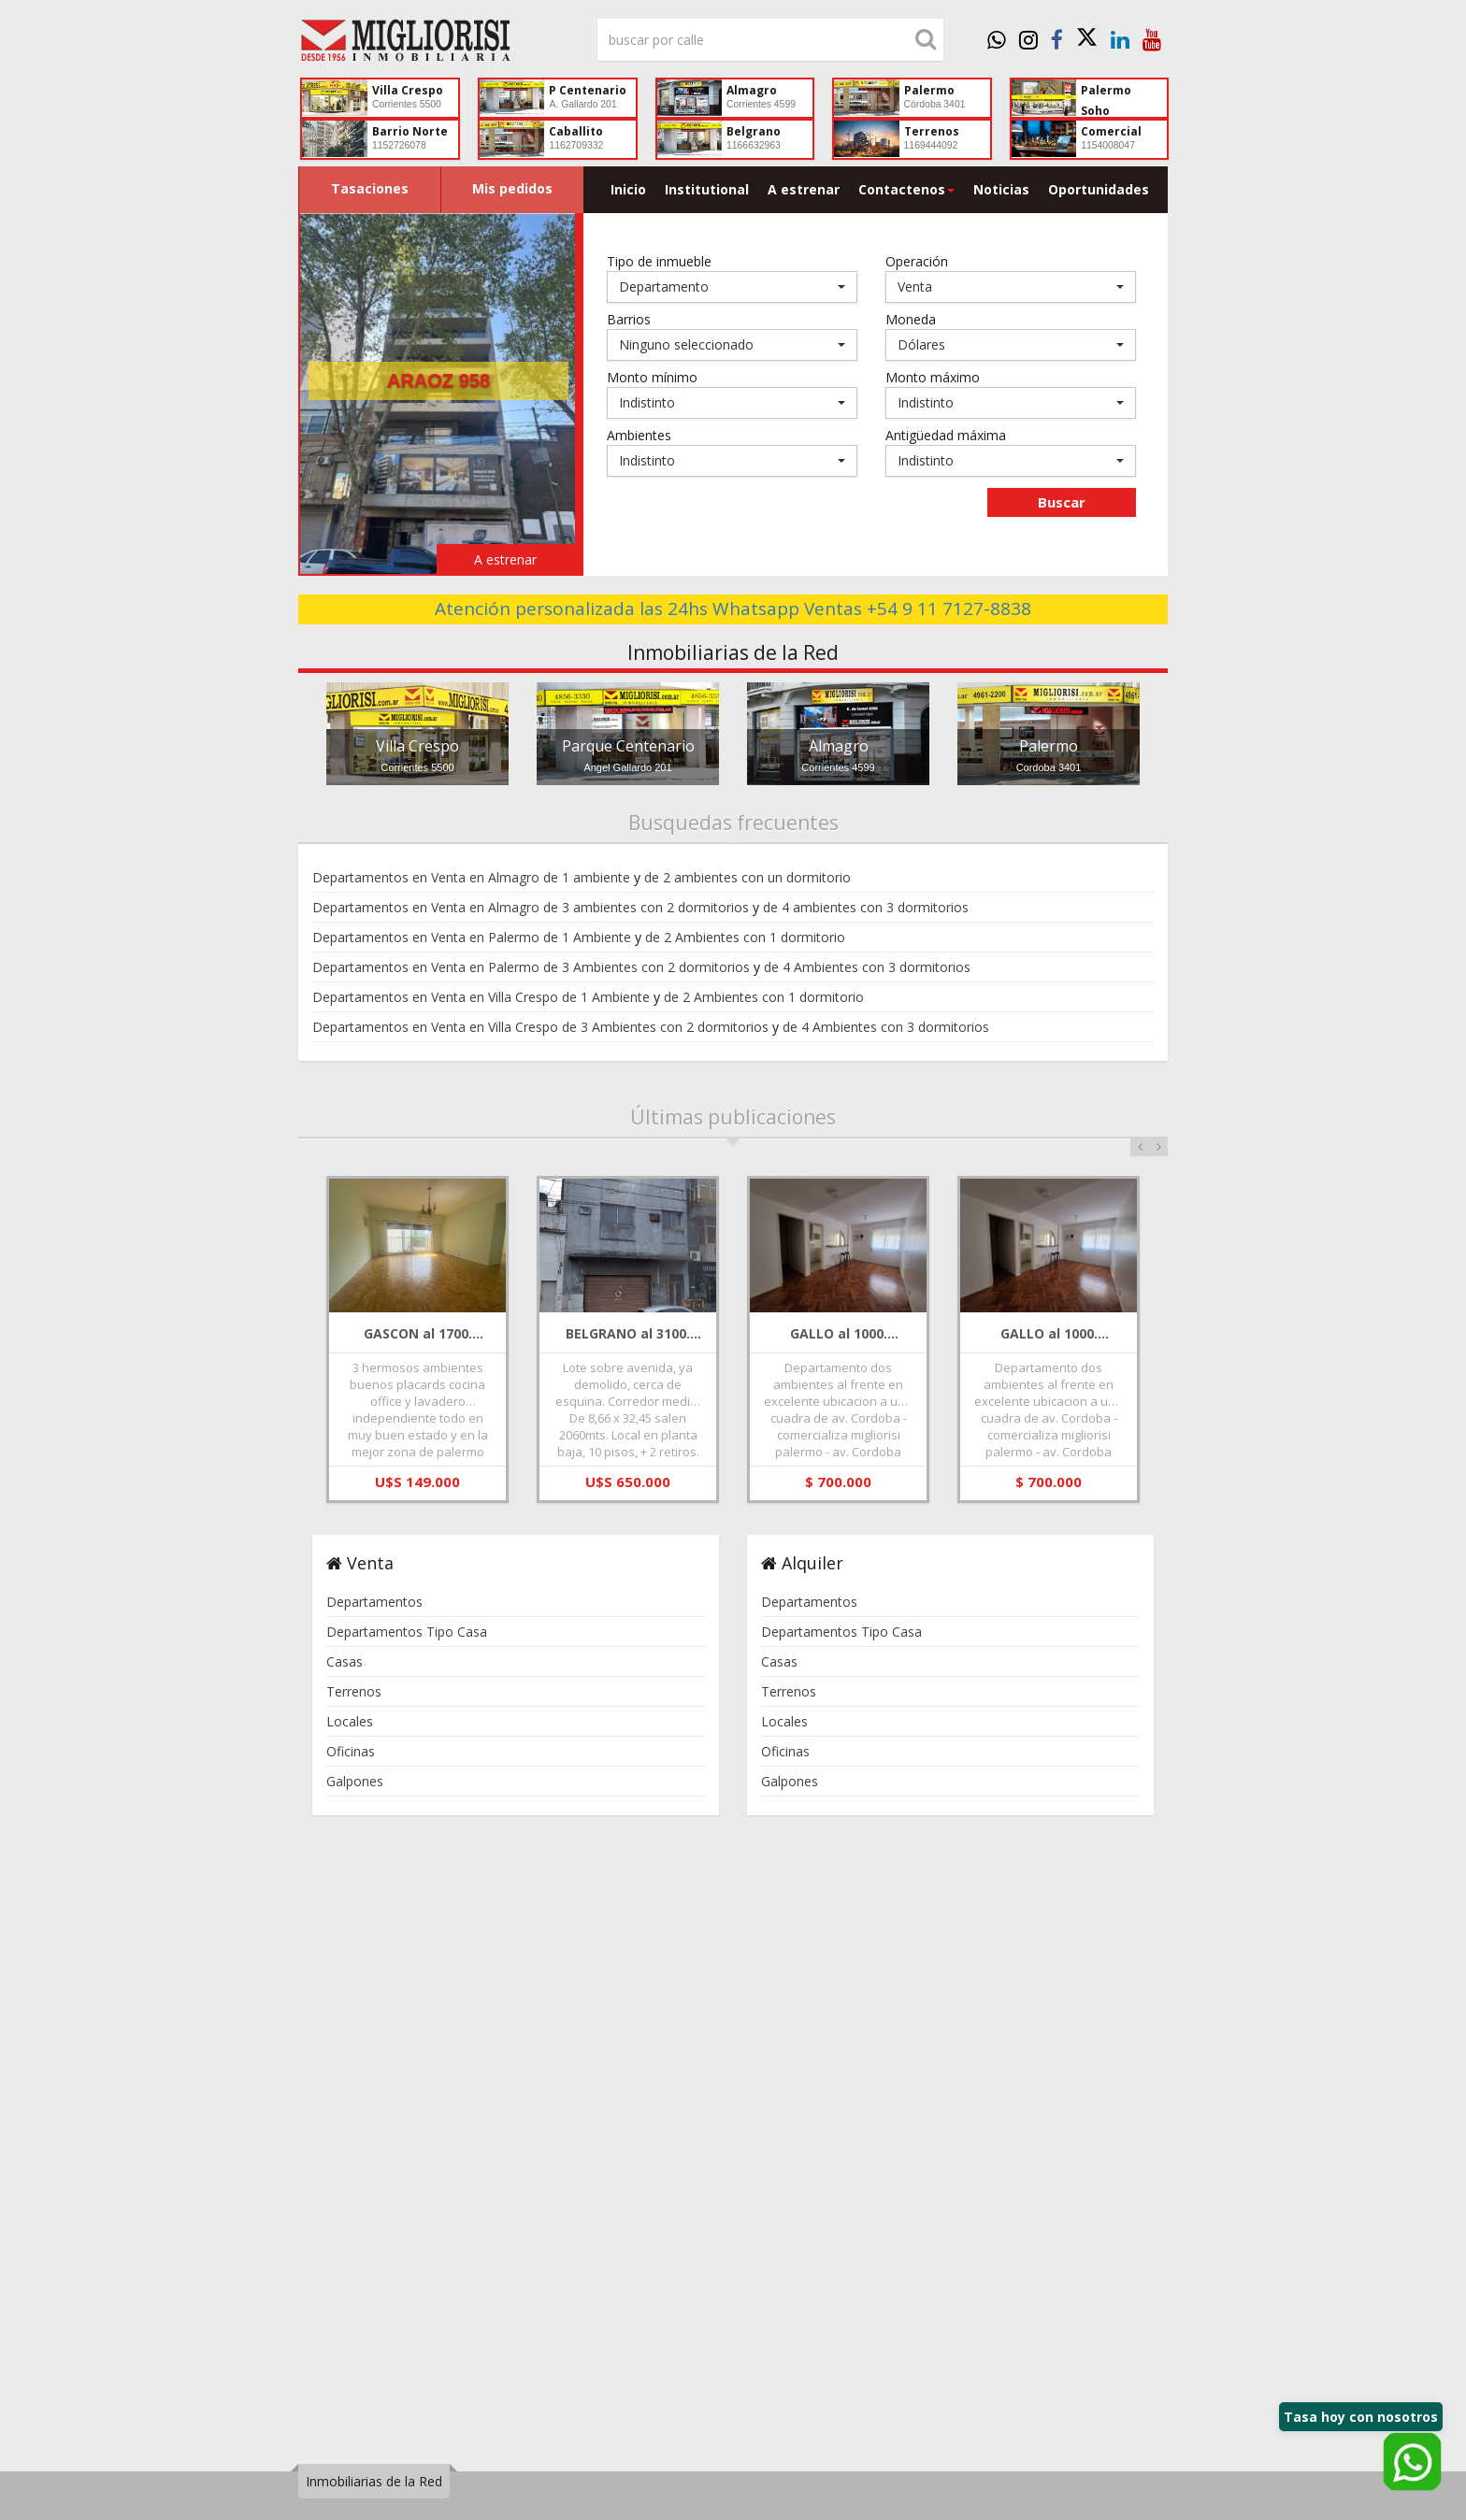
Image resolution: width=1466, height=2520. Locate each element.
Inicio (628, 189)
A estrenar (804, 189)
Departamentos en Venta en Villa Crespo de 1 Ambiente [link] (481, 997)
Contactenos (906, 189)
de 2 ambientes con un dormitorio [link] (747, 877)
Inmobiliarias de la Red (374, 2481)
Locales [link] (349, 1721)
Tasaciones (370, 188)
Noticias (1001, 189)
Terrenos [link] (353, 1691)
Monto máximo (932, 377)
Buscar (1061, 502)
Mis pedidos (512, 188)
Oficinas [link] (350, 1751)
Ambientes (639, 435)
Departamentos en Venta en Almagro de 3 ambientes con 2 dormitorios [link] (530, 907)
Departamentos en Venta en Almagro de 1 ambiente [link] (471, 877)
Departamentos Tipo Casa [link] (406, 1631)
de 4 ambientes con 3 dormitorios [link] (866, 907)
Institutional (707, 189)
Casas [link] (344, 1661)
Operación (916, 261)
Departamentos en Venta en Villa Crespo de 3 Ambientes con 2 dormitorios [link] (540, 1027)
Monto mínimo (652, 377)
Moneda (910, 319)
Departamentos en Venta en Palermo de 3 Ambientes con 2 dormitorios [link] (531, 967)
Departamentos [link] (374, 1602)
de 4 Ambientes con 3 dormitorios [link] (867, 967)
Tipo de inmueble (659, 261)
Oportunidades (1098, 189)
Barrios (629, 319)
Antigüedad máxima (945, 435)
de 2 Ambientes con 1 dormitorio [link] (745, 937)
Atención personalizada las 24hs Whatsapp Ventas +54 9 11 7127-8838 (733, 608)
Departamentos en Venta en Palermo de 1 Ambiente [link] (471, 937)
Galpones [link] (354, 1781)
